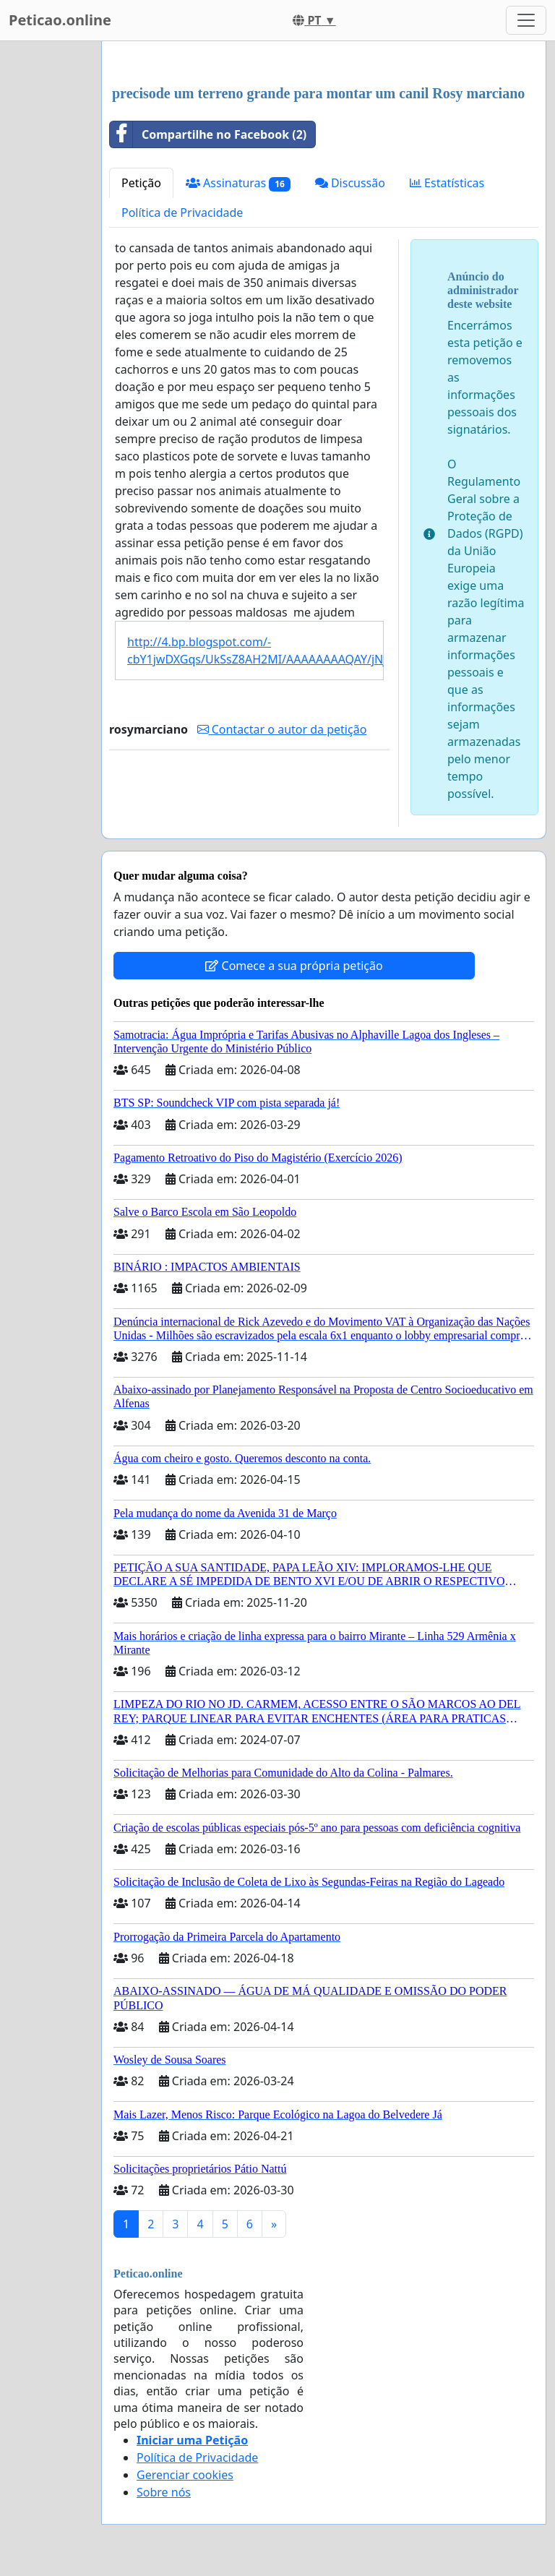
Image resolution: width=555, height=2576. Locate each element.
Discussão (350, 183)
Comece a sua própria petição (293, 966)
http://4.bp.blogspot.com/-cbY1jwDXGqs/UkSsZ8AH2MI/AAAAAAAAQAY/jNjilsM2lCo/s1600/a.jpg (255, 650)
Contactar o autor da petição (282, 729)
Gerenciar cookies (185, 2475)
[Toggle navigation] (526, 20)
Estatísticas (447, 183)
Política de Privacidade (182, 212)
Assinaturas (238, 183)
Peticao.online (60, 20)
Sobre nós (164, 2492)
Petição (141, 183)
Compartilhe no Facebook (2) (208, 134)
